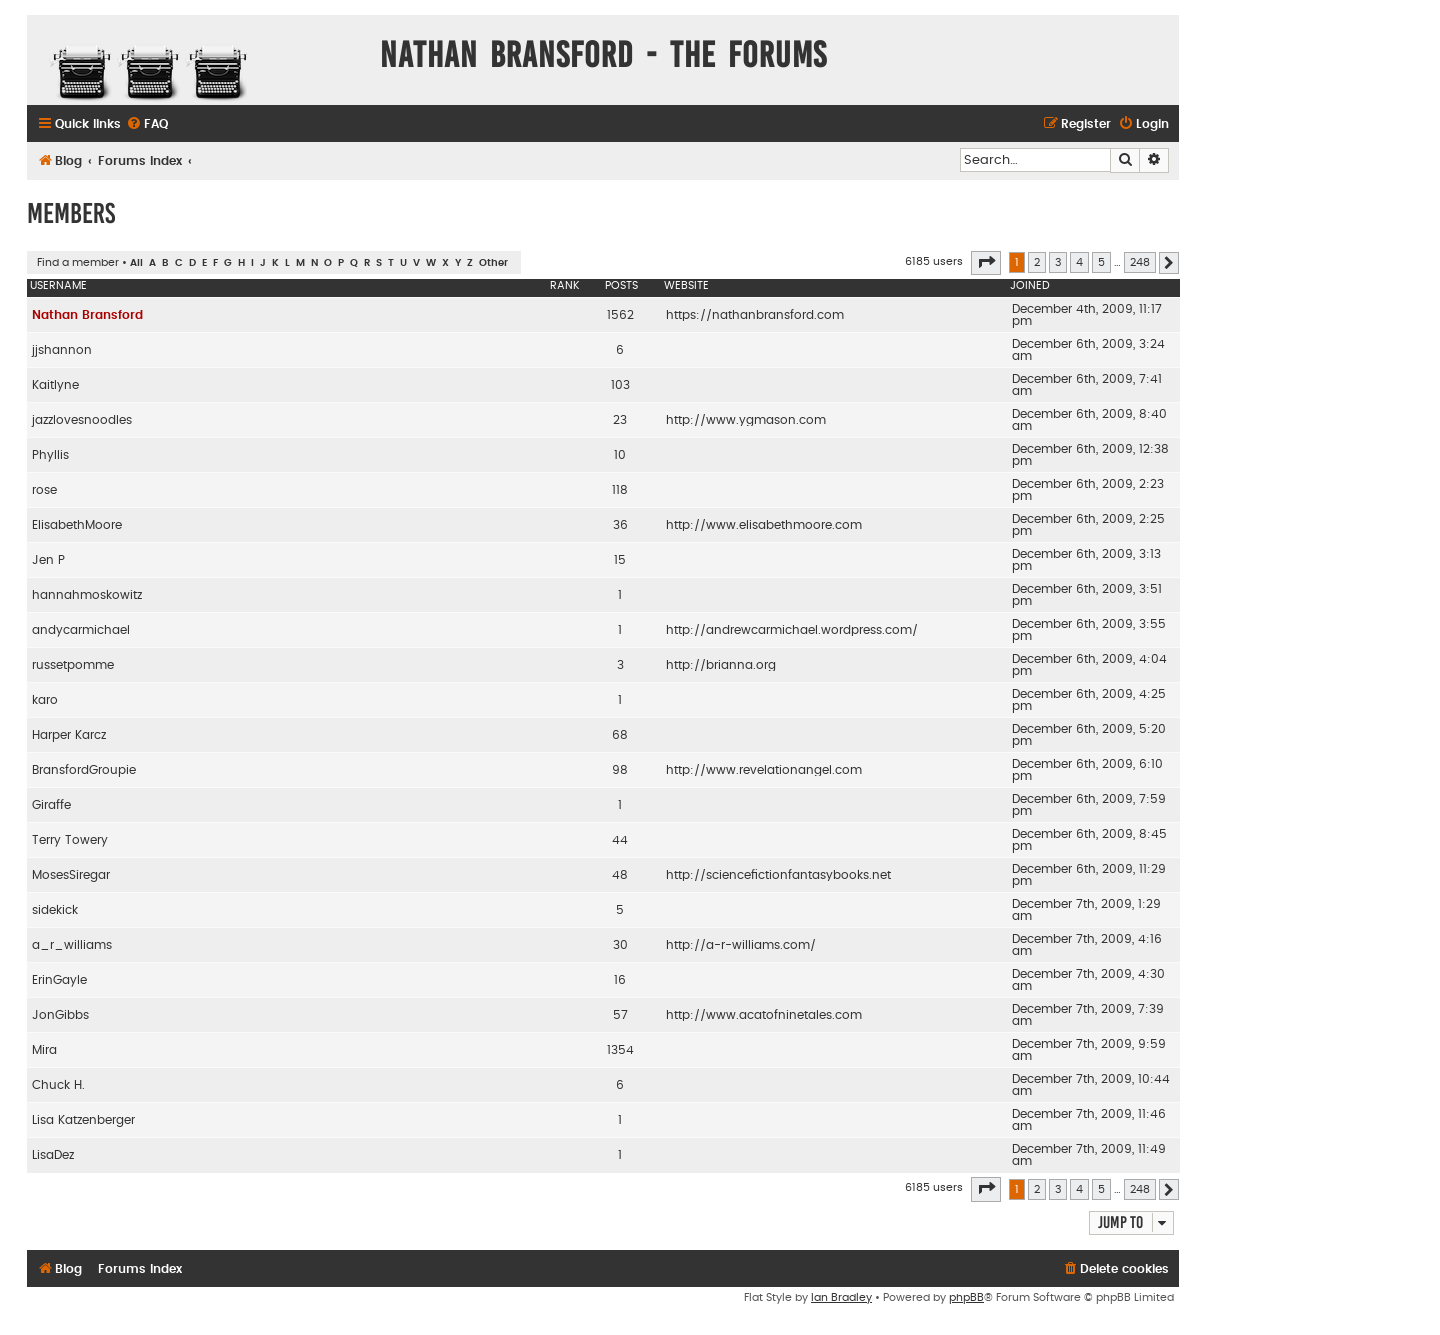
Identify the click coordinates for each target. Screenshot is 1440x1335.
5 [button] (1101, 262)
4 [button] (1079, 262)
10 (620, 455)
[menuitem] (147, 124)
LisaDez (53, 1155)
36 (620, 525)
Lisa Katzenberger (83, 1120)
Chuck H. (58, 1085)
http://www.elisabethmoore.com (764, 525)
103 (620, 385)
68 (620, 735)
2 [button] (1037, 262)
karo (45, 700)
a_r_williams (72, 945)
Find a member (78, 262)
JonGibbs (60, 1015)
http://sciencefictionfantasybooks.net (778, 875)
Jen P (48, 560)
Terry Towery (70, 840)
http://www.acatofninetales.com (764, 1015)
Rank (565, 285)
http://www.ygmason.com (746, 420)
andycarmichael (81, 630)
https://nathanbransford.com (755, 315)
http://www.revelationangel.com (764, 770)
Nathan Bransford (87, 315)
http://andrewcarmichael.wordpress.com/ (792, 630)
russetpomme (73, 665)
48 (620, 875)
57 (620, 1015)
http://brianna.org (721, 665)
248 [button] (1140, 262)
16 (620, 980)
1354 (620, 1050)
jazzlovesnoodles (82, 420)
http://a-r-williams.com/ (741, 945)
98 (620, 770)
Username (58, 285)
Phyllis (50, 455)
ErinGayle (59, 980)
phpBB (966, 1297)
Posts (621, 285)
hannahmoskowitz (87, 595)
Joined (1030, 285)
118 (620, 490)
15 (620, 560)
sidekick (55, 910)
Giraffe (51, 805)
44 (620, 840)
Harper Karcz (69, 735)
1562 (620, 315)
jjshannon (62, 350)
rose (44, 490)
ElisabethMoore (77, 525)
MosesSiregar (71, 875)
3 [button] (1058, 262)
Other (493, 263)
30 (620, 945)
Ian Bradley (841, 1297)
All (136, 263)
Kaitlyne (55, 385)
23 (620, 420)
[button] (986, 263)
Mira (44, 1050)
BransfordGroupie (84, 770)
